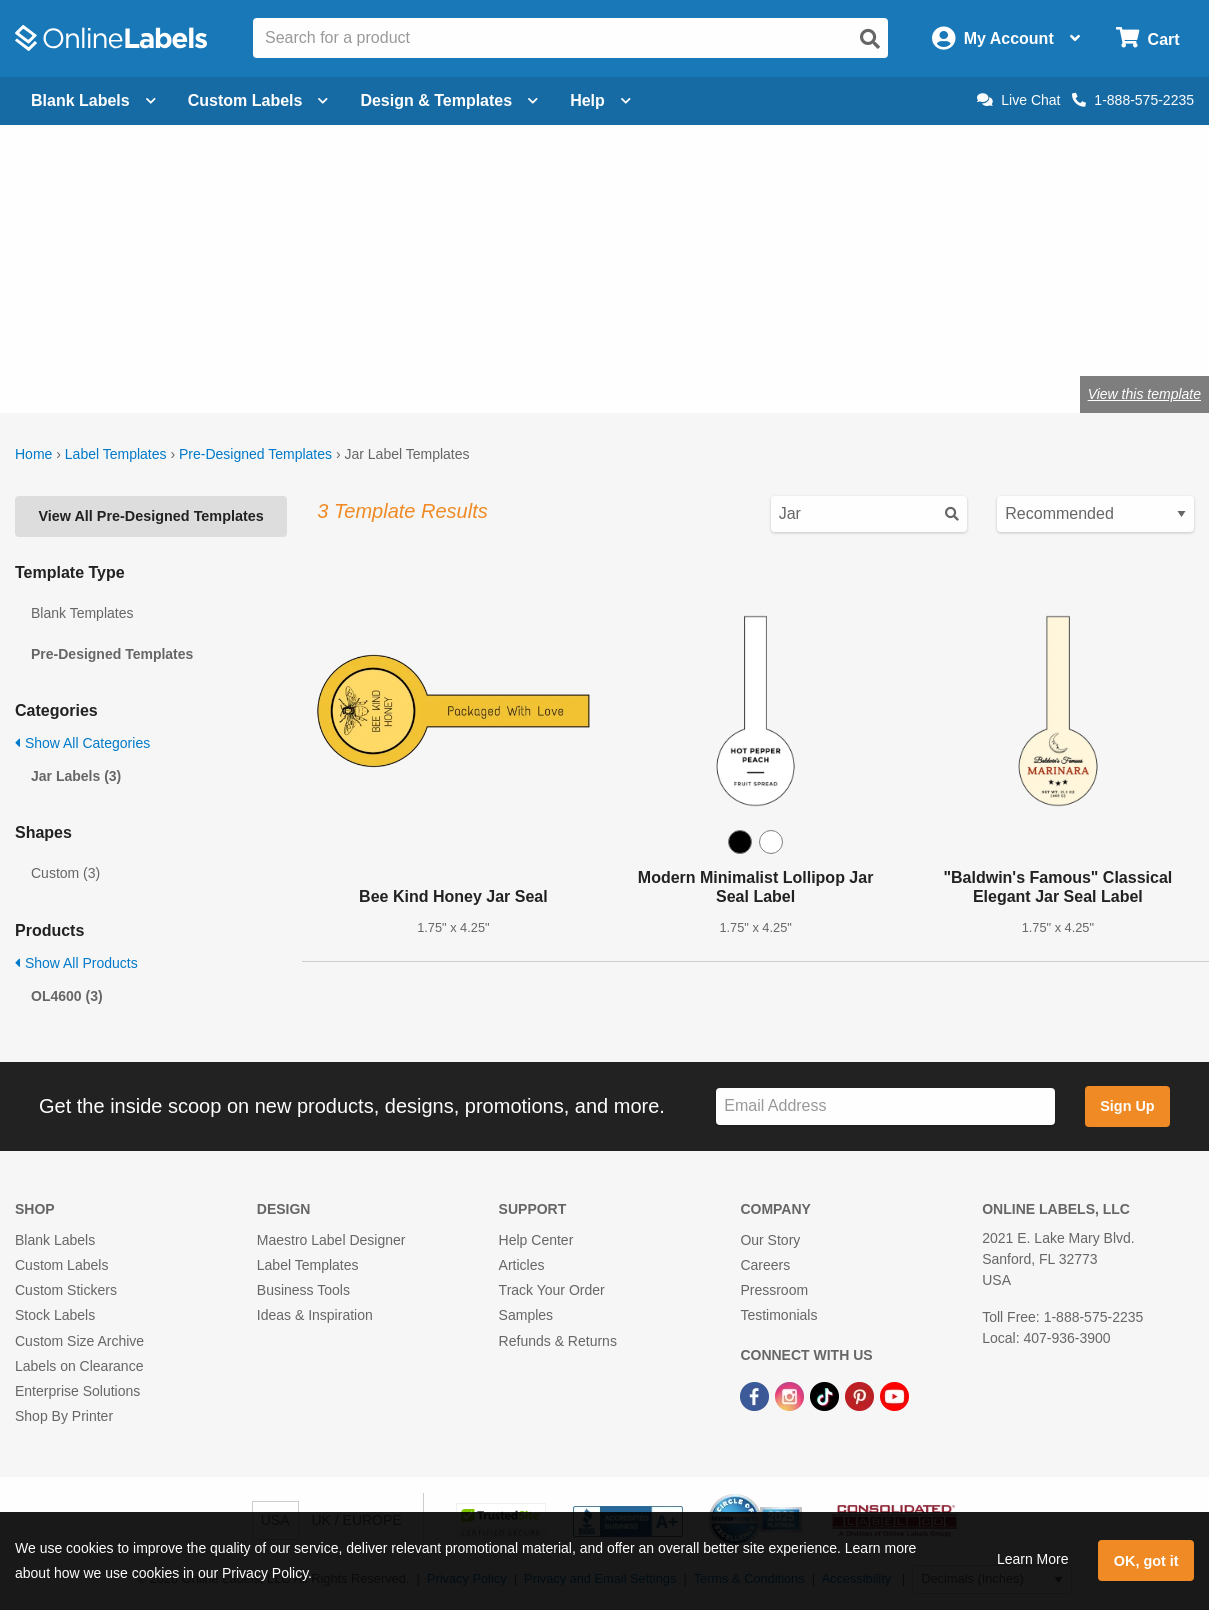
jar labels (388, 304)
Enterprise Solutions (77, 1391)
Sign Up (1127, 1106)
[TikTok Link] (826, 1395)
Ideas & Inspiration (315, 1315)
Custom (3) (65, 873)
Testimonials (778, 1315)
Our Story (770, 1240)
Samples (526, 1315)
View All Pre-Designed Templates (150, 516)
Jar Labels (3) (76, 776)
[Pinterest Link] (861, 1395)
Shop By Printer (64, 1416)
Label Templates (116, 454)
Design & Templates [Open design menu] (449, 100)
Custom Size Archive (79, 1341)
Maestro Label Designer (331, 1240)
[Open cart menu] (1147, 38)
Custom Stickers (66, 1290)
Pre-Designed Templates (255, 454)
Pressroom (774, 1290)
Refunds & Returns (558, 1341)
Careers (765, 1265)
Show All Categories (82, 743)
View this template (1144, 394)
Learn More (1033, 1559)
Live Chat (1018, 100)
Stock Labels (55, 1315)
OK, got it (1146, 1561)
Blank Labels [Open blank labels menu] (93, 100)
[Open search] (870, 39)
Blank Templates (82, 613)
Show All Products (76, 963)
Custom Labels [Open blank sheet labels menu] (258, 100)
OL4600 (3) (67, 996)
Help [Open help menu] (600, 100)
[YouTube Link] (894, 1395)
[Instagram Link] (791, 1395)
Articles (522, 1265)
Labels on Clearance (79, 1366)
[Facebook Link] (756, 1395)
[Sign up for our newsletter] (885, 1106)
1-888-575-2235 (1133, 100)
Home (33, 454)
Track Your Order (552, 1290)
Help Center (536, 1240)
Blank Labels (55, 1240)
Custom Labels (61, 1265)
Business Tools (303, 1290)
